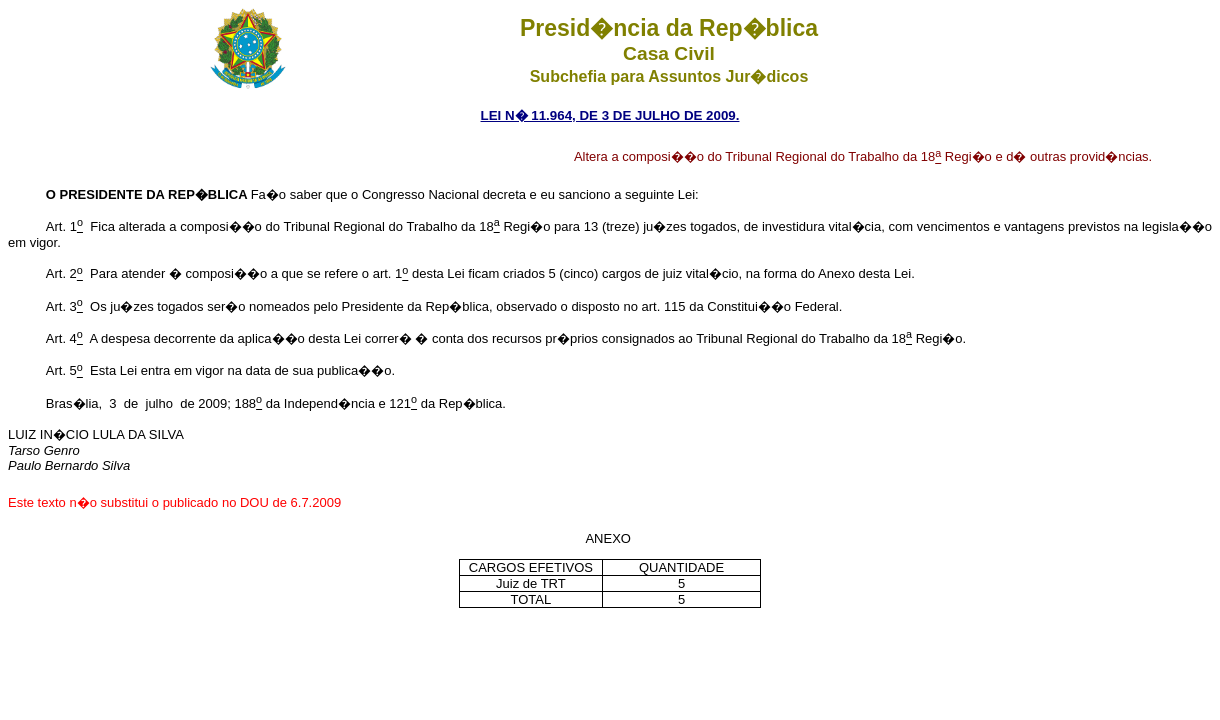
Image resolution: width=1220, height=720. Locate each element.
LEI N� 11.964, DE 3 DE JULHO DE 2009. (610, 115)
